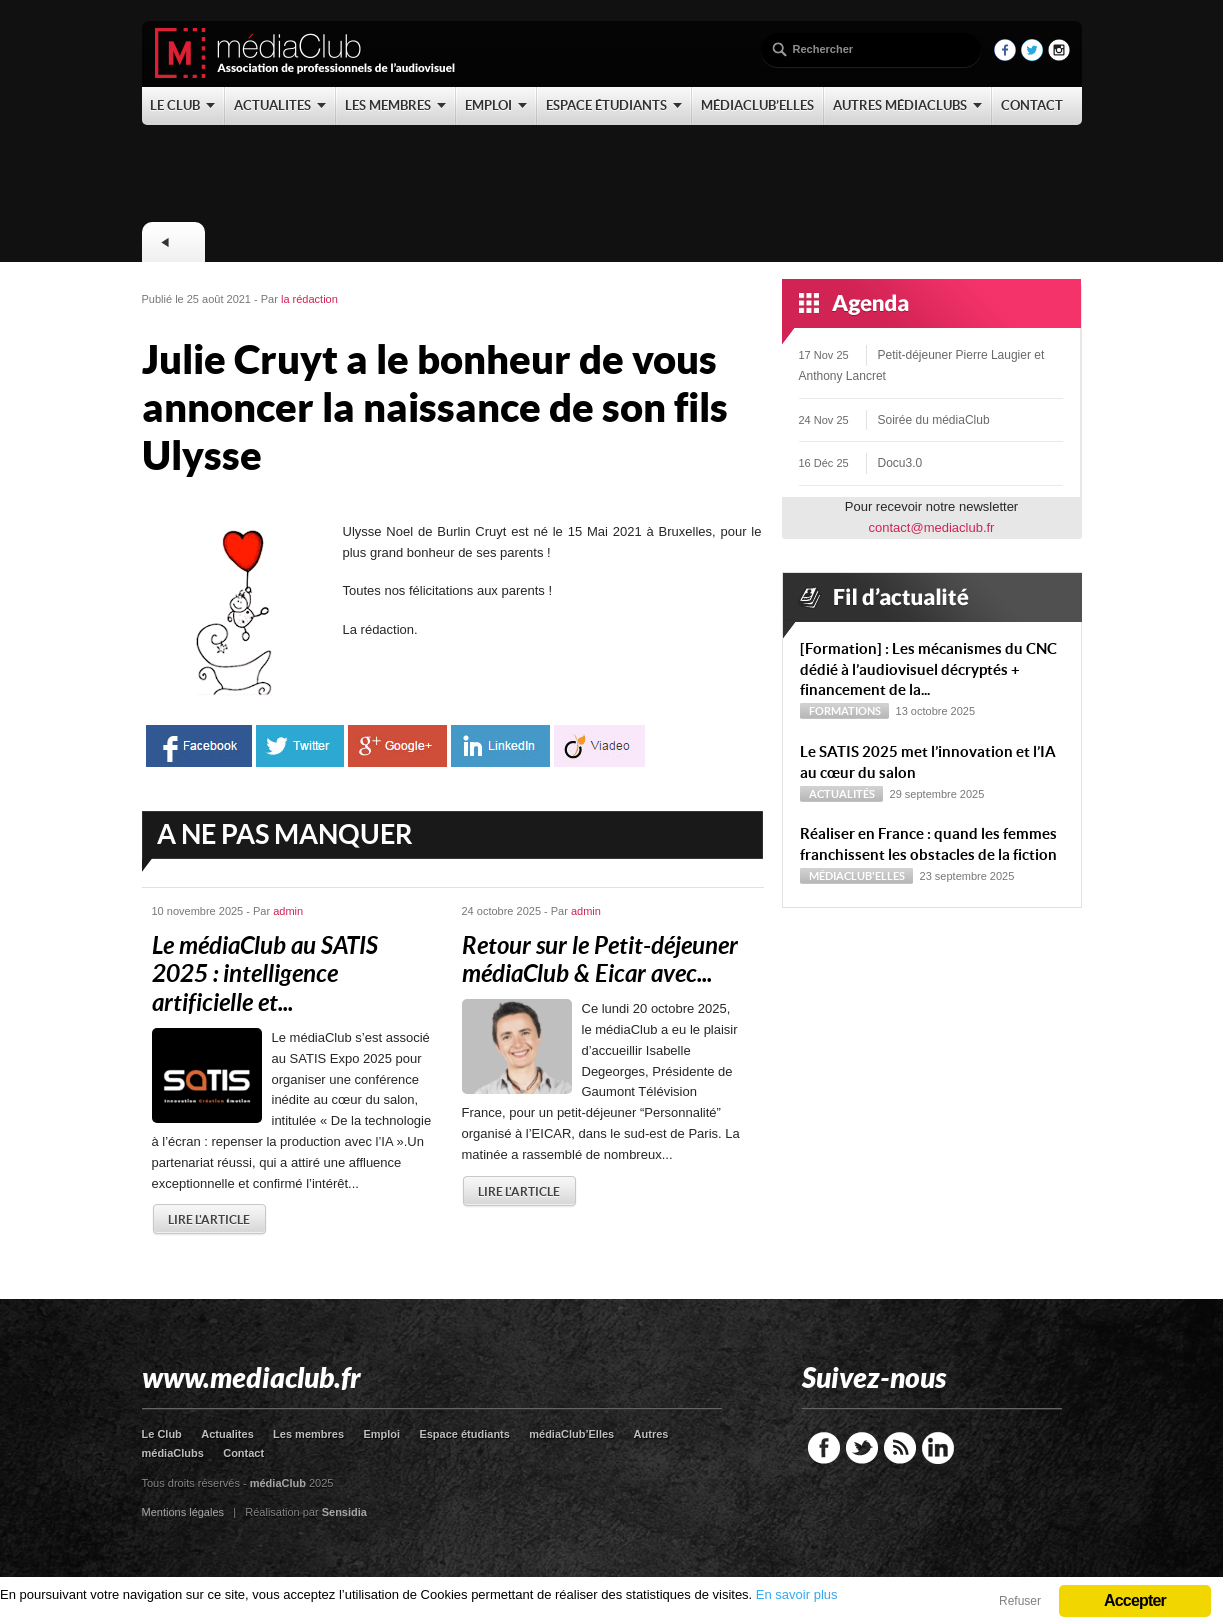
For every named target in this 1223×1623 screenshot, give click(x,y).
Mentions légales (183, 1512)
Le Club (162, 1434)
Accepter (1135, 1600)
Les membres (308, 1434)
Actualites (227, 1434)
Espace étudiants (464, 1434)
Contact (243, 1453)
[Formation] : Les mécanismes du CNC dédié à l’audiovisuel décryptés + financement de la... (928, 669)
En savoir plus (797, 1594)
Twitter (862, 1448)
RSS (900, 1448)
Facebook (824, 1448)
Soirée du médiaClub (934, 420)
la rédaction (309, 299)
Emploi (381, 1434)
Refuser (1020, 1601)
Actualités (842, 794)
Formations (845, 711)
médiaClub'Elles (857, 876)
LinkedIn (938, 1448)
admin (288, 911)
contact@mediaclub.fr (932, 527)
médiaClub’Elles (571, 1434)
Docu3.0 (900, 463)
